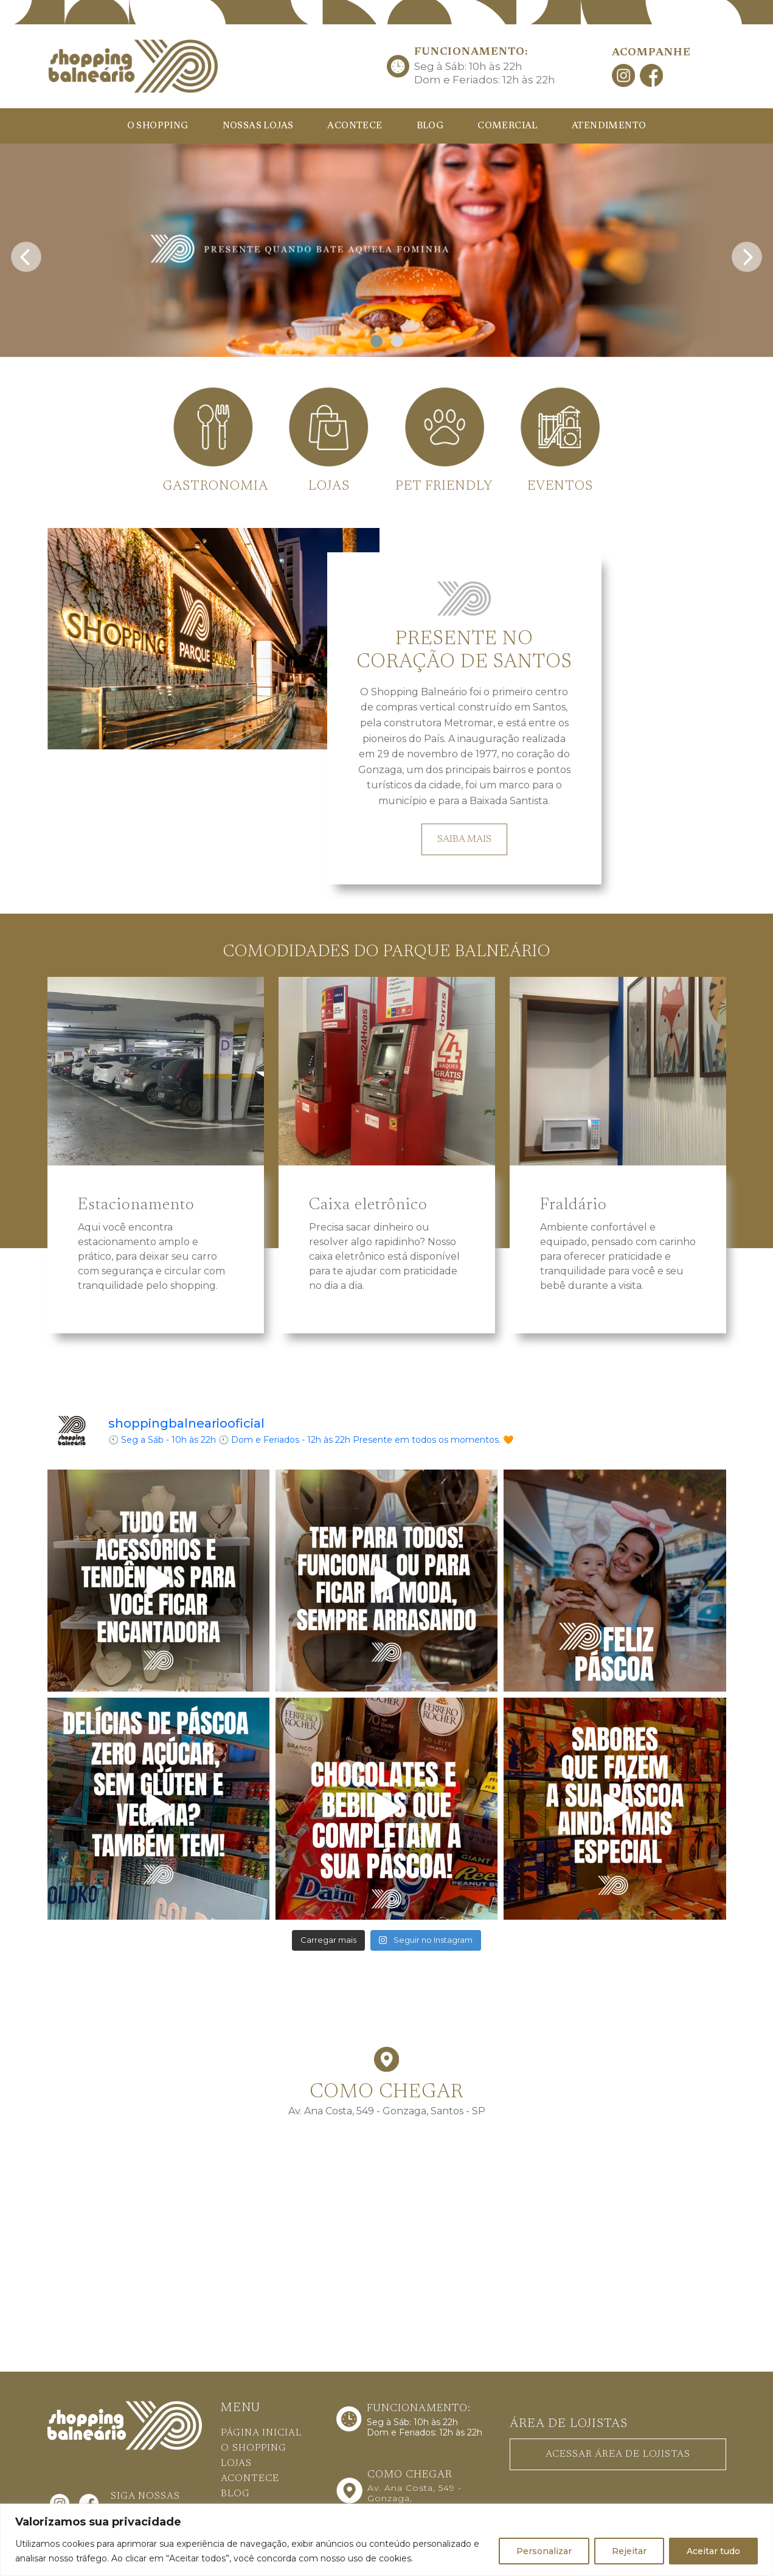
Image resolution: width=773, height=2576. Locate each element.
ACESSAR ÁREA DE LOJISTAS (618, 2454)
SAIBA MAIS (464, 839)
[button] (376, 341)
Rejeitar (629, 2551)
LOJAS (236, 2463)
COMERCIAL (507, 126)
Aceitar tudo (713, 2551)
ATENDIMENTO (609, 126)
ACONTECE (354, 126)
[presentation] (26, 253)
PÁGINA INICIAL (261, 2433)
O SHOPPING (158, 126)
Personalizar (544, 2551)
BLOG (430, 126)
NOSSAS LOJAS (258, 126)
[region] (386, 2540)
